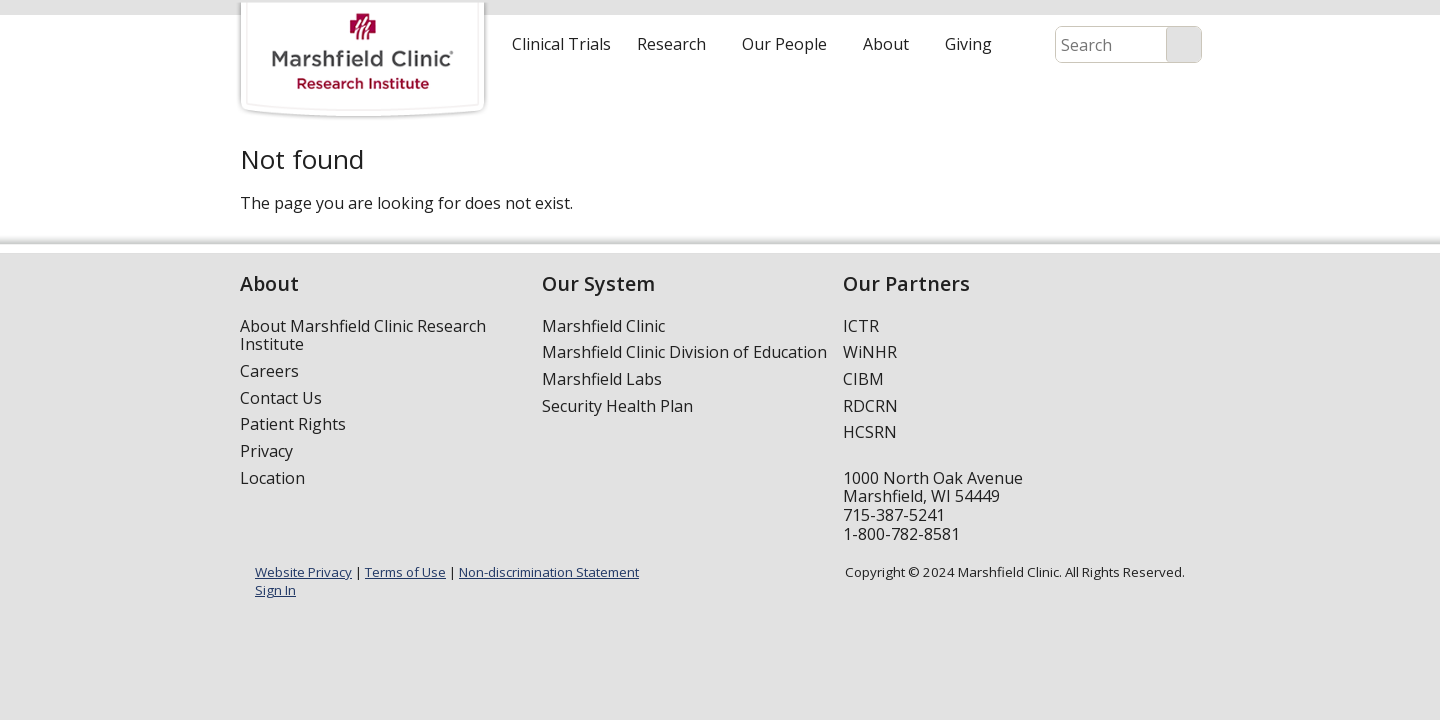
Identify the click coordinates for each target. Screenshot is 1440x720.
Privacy (266, 451)
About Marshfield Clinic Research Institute (363, 335)
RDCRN (870, 406)
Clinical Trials (561, 44)
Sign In (275, 590)
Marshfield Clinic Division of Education (684, 352)
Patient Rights (293, 424)
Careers (269, 371)
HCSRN (870, 432)
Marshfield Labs (602, 379)
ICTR (861, 326)
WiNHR (870, 352)
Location (272, 478)
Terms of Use (405, 572)
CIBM (863, 379)
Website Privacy (303, 572)
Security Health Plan (617, 406)
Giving (968, 44)
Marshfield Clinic (603, 326)
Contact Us (281, 398)
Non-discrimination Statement (549, 572)
